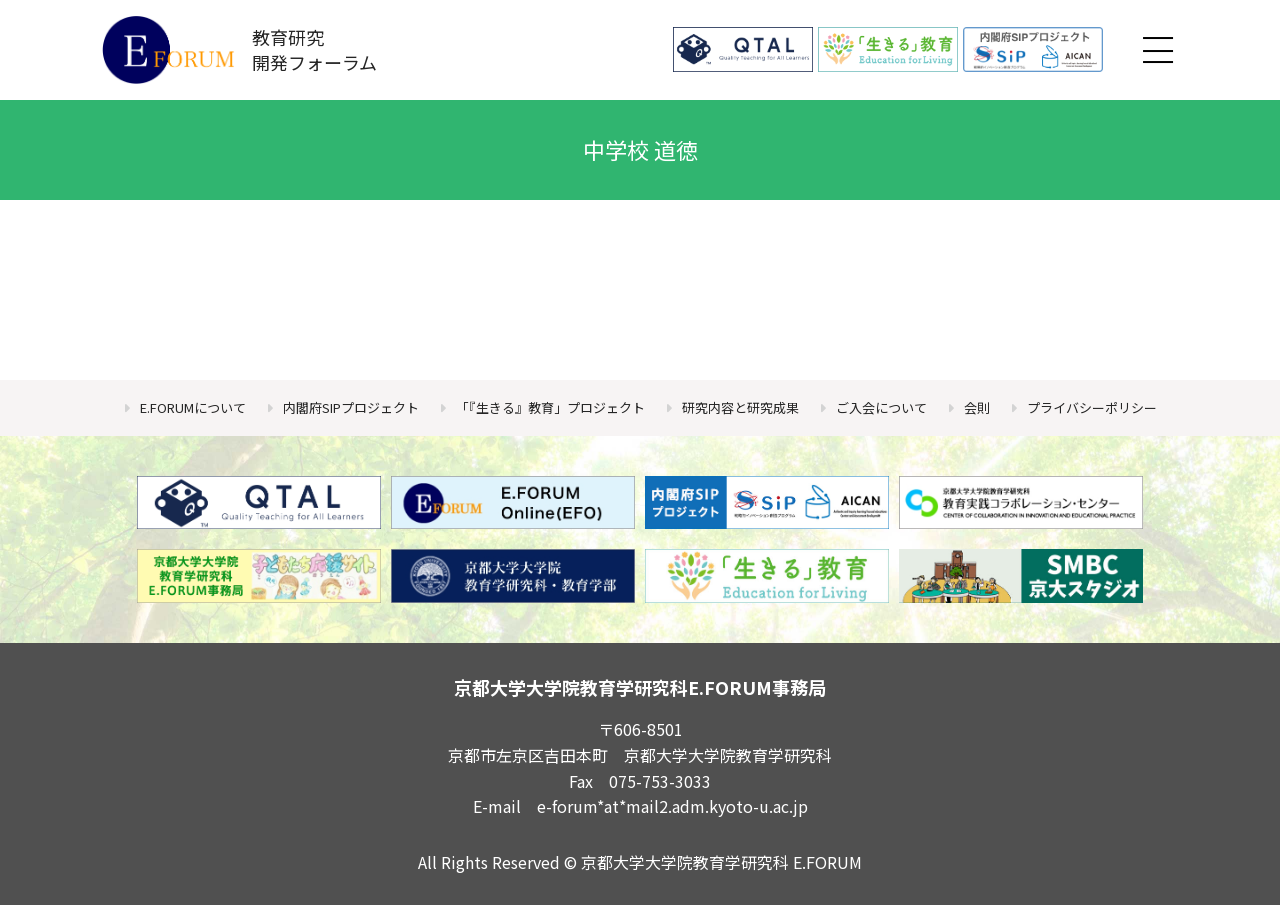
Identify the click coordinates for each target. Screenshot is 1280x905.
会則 (977, 407)
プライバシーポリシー (1092, 407)
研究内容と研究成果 (740, 407)
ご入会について (881, 407)
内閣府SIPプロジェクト (351, 407)
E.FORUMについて (193, 407)
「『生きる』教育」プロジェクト (550, 407)
